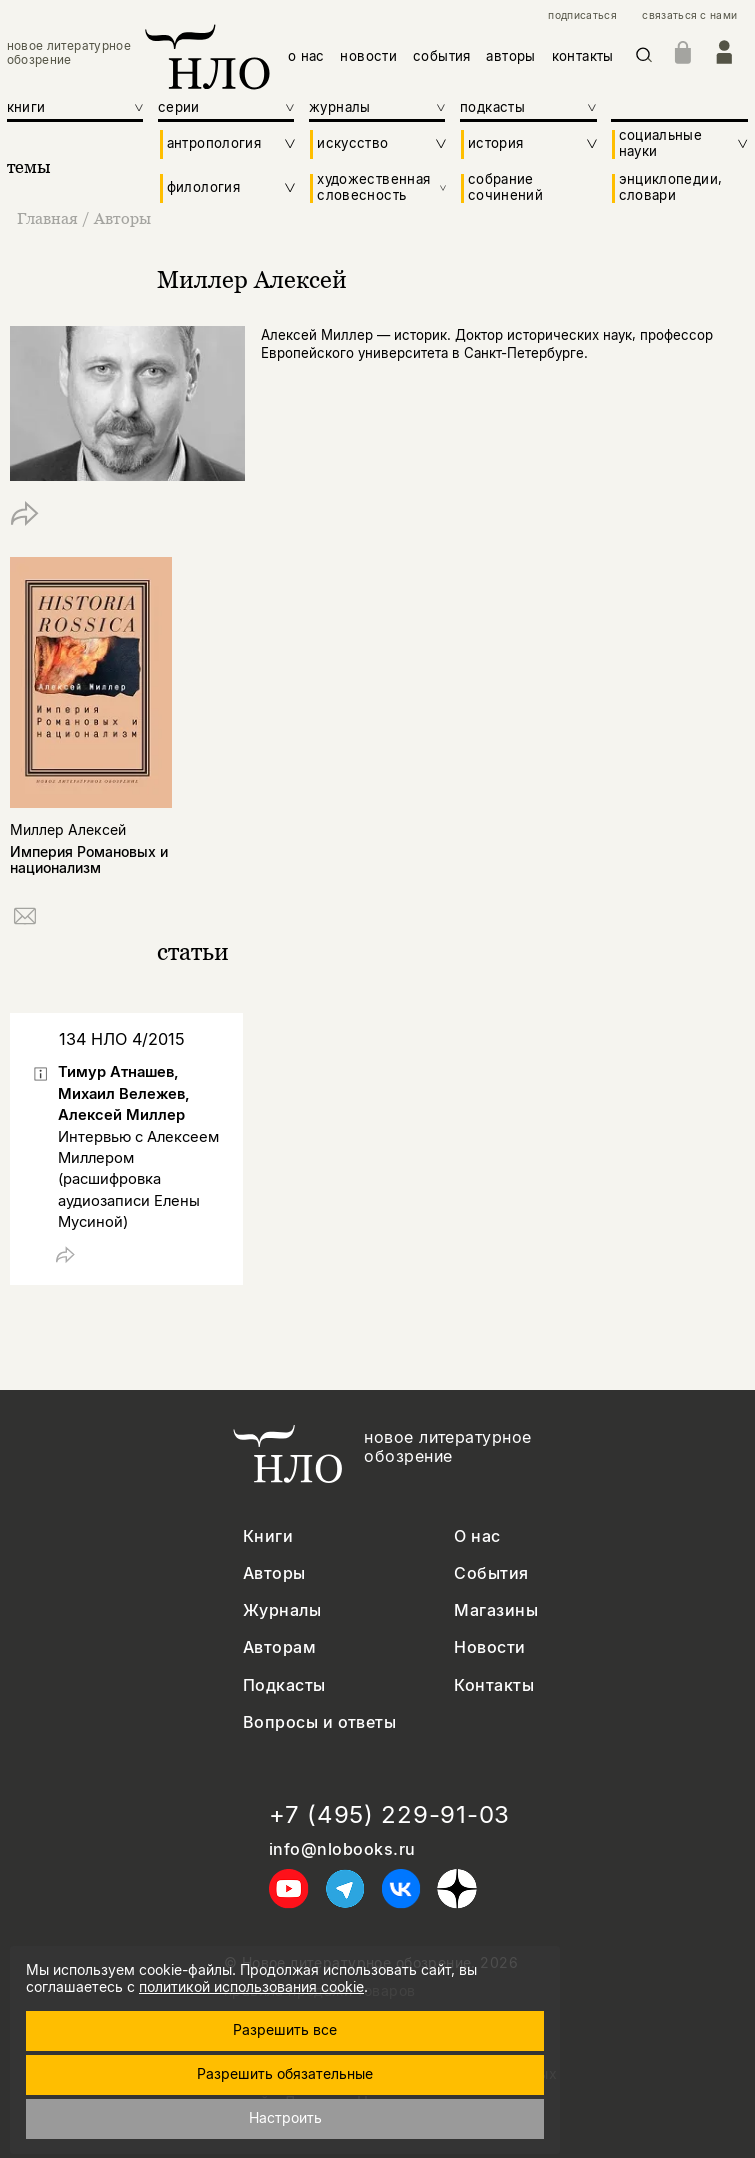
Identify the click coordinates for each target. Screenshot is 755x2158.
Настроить (285, 2117)
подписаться (582, 15)
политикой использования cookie (251, 1986)
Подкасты (284, 1685)
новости (368, 56)
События (491, 1573)
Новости (489, 1647)
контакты (583, 56)
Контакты (494, 1685)
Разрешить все (285, 2029)
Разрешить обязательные (285, 2073)
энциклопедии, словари (671, 187)
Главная (49, 218)
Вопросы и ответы (320, 1722)
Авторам (279, 1647)
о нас (306, 56)
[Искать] (644, 57)
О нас (477, 1536)
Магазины (496, 1610)
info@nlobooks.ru (342, 1849)
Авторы (122, 218)
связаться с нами (689, 15)
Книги (268, 1536)
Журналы (282, 1610)
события (442, 56)
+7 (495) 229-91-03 (389, 1815)
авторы (510, 56)
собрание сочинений (505, 187)
